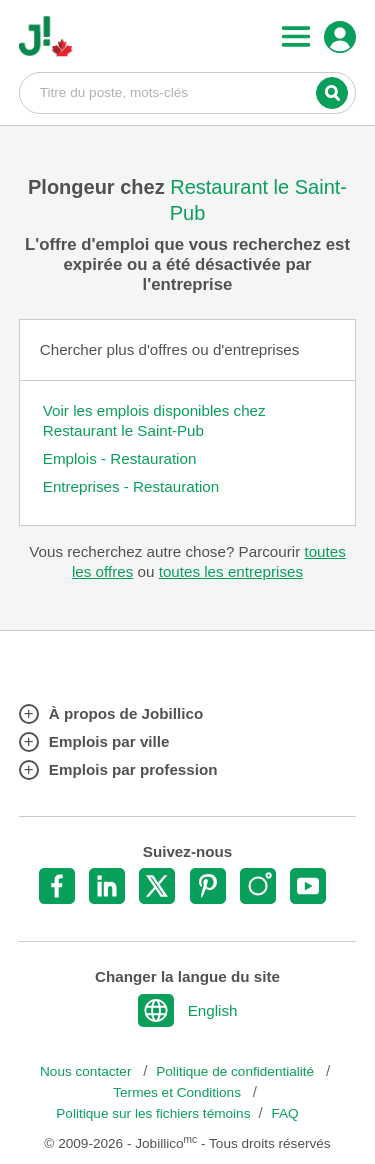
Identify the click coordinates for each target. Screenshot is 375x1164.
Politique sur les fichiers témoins (153, 1113)
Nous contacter (87, 1071)
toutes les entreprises (231, 571)
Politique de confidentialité (237, 1071)
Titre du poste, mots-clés (188, 92)
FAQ (285, 1113)
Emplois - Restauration (120, 458)
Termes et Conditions (178, 1092)
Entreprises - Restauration (131, 486)
